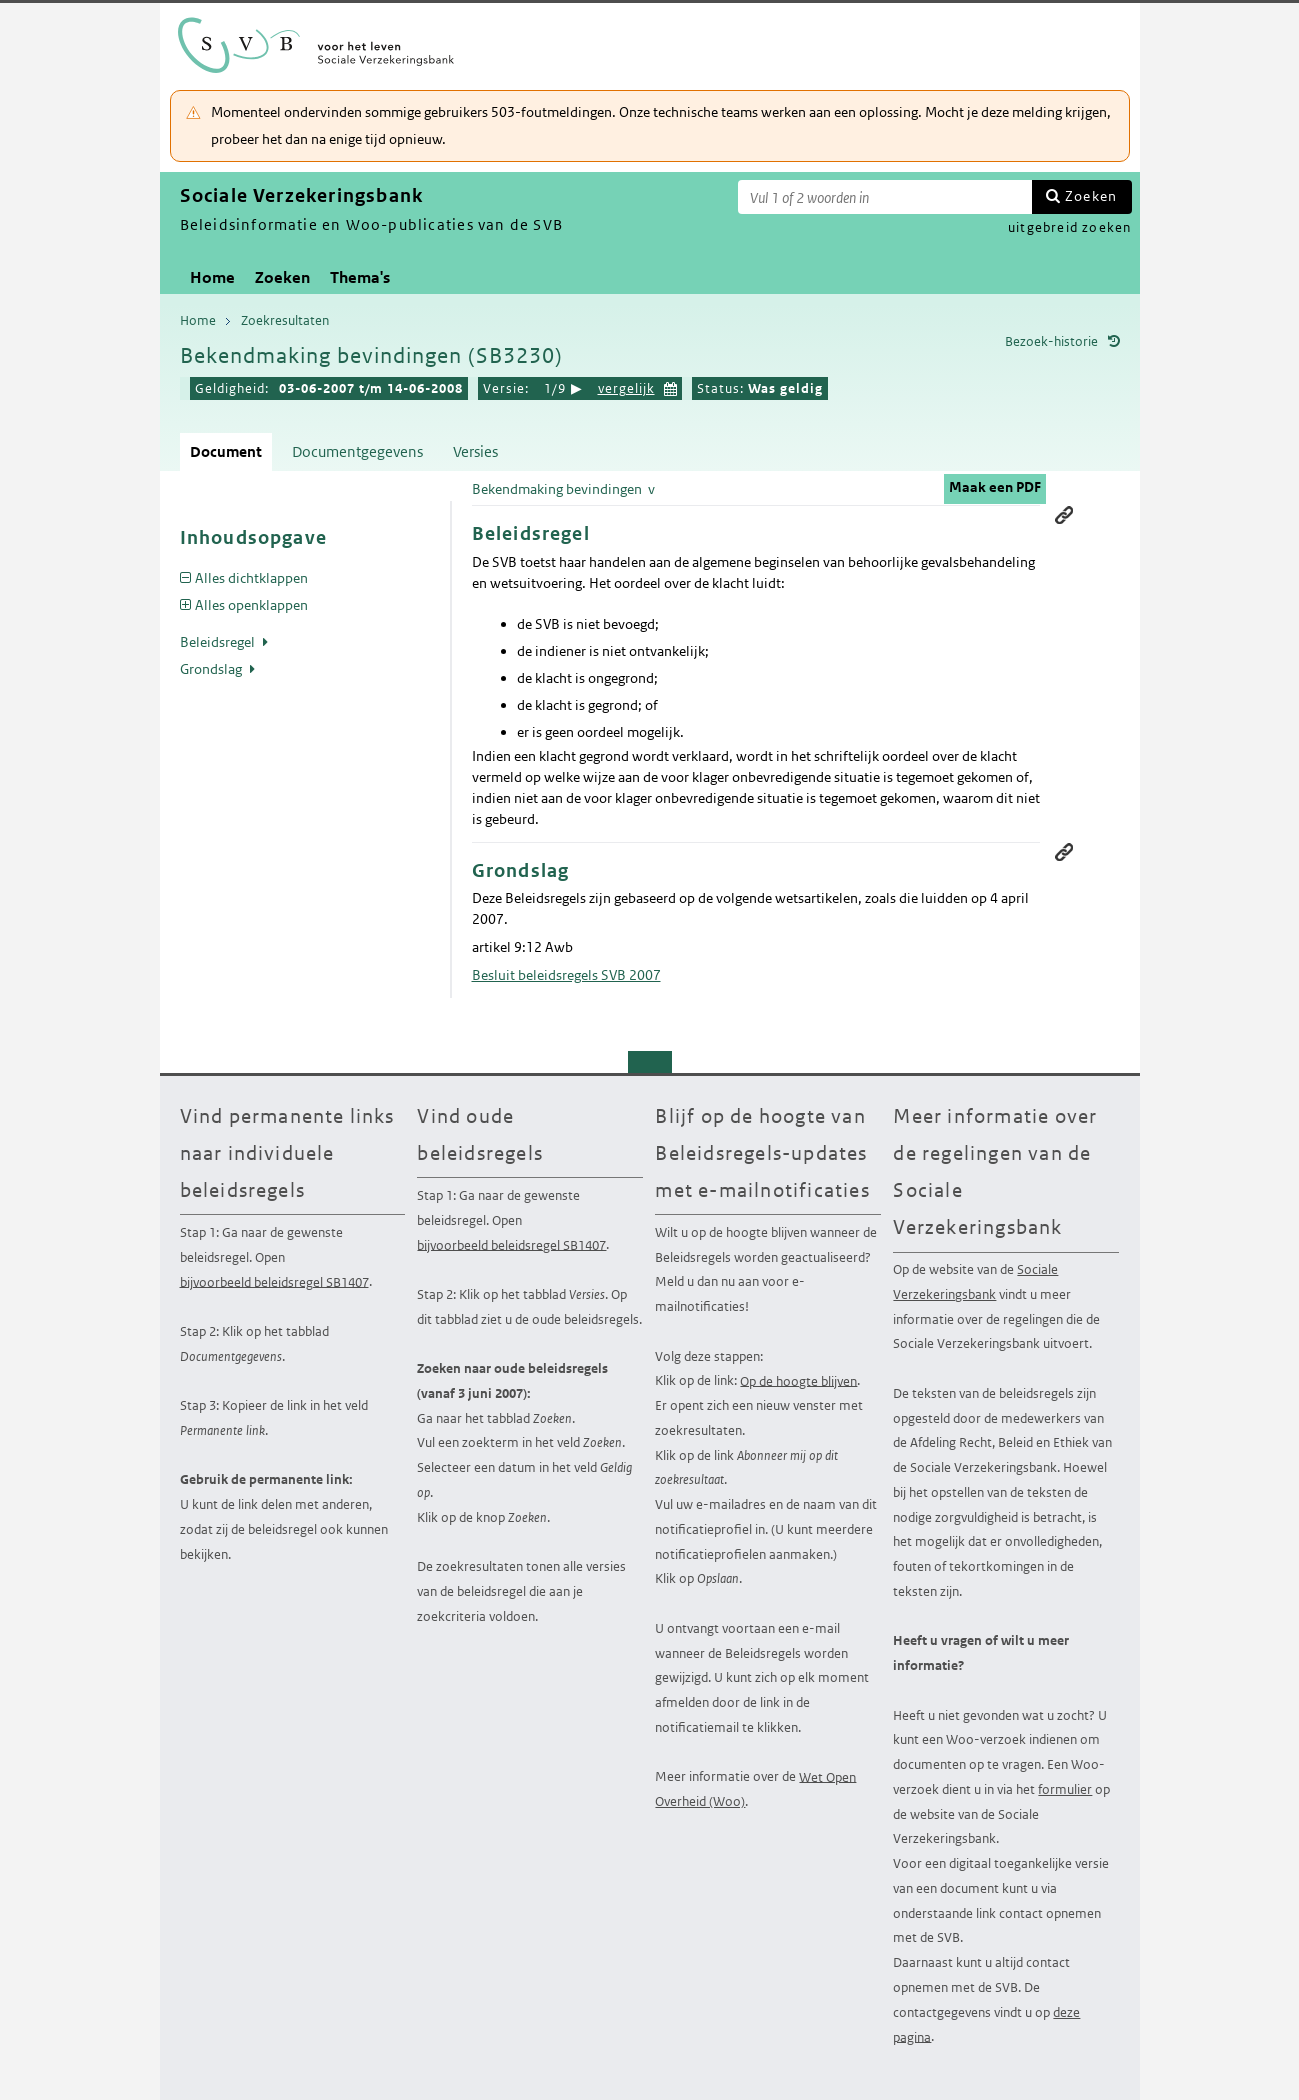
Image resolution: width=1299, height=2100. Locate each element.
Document (226, 451)
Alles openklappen (251, 605)
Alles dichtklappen (251, 578)
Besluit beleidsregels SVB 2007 (566, 975)
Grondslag (212, 669)
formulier (1065, 1789)
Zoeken (1091, 196)
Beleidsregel (219, 642)
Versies (475, 451)
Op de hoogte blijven (798, 1380)
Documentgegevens (357, 451)
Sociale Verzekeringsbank (975, 1282)
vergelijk (626, 388)
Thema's (360, 277)
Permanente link (1064, 515)
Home (212, 277)
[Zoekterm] (885, 197)
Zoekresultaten (285, 320)
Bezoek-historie (1051, 341)
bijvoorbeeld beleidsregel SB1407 (274, 1281)
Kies (671, 386)
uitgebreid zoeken (1069, 227)
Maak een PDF (995, 487)
